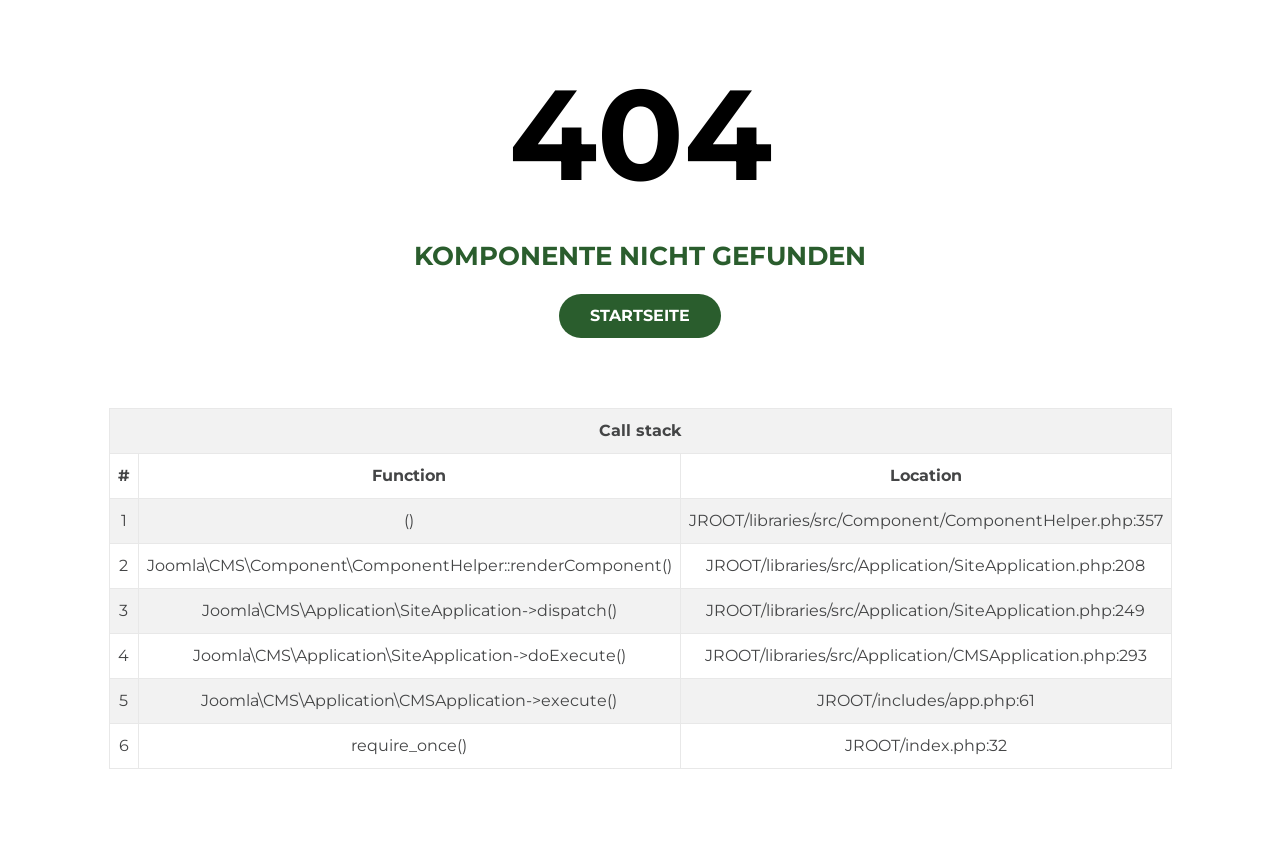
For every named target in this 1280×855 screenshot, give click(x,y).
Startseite (640, 315)
